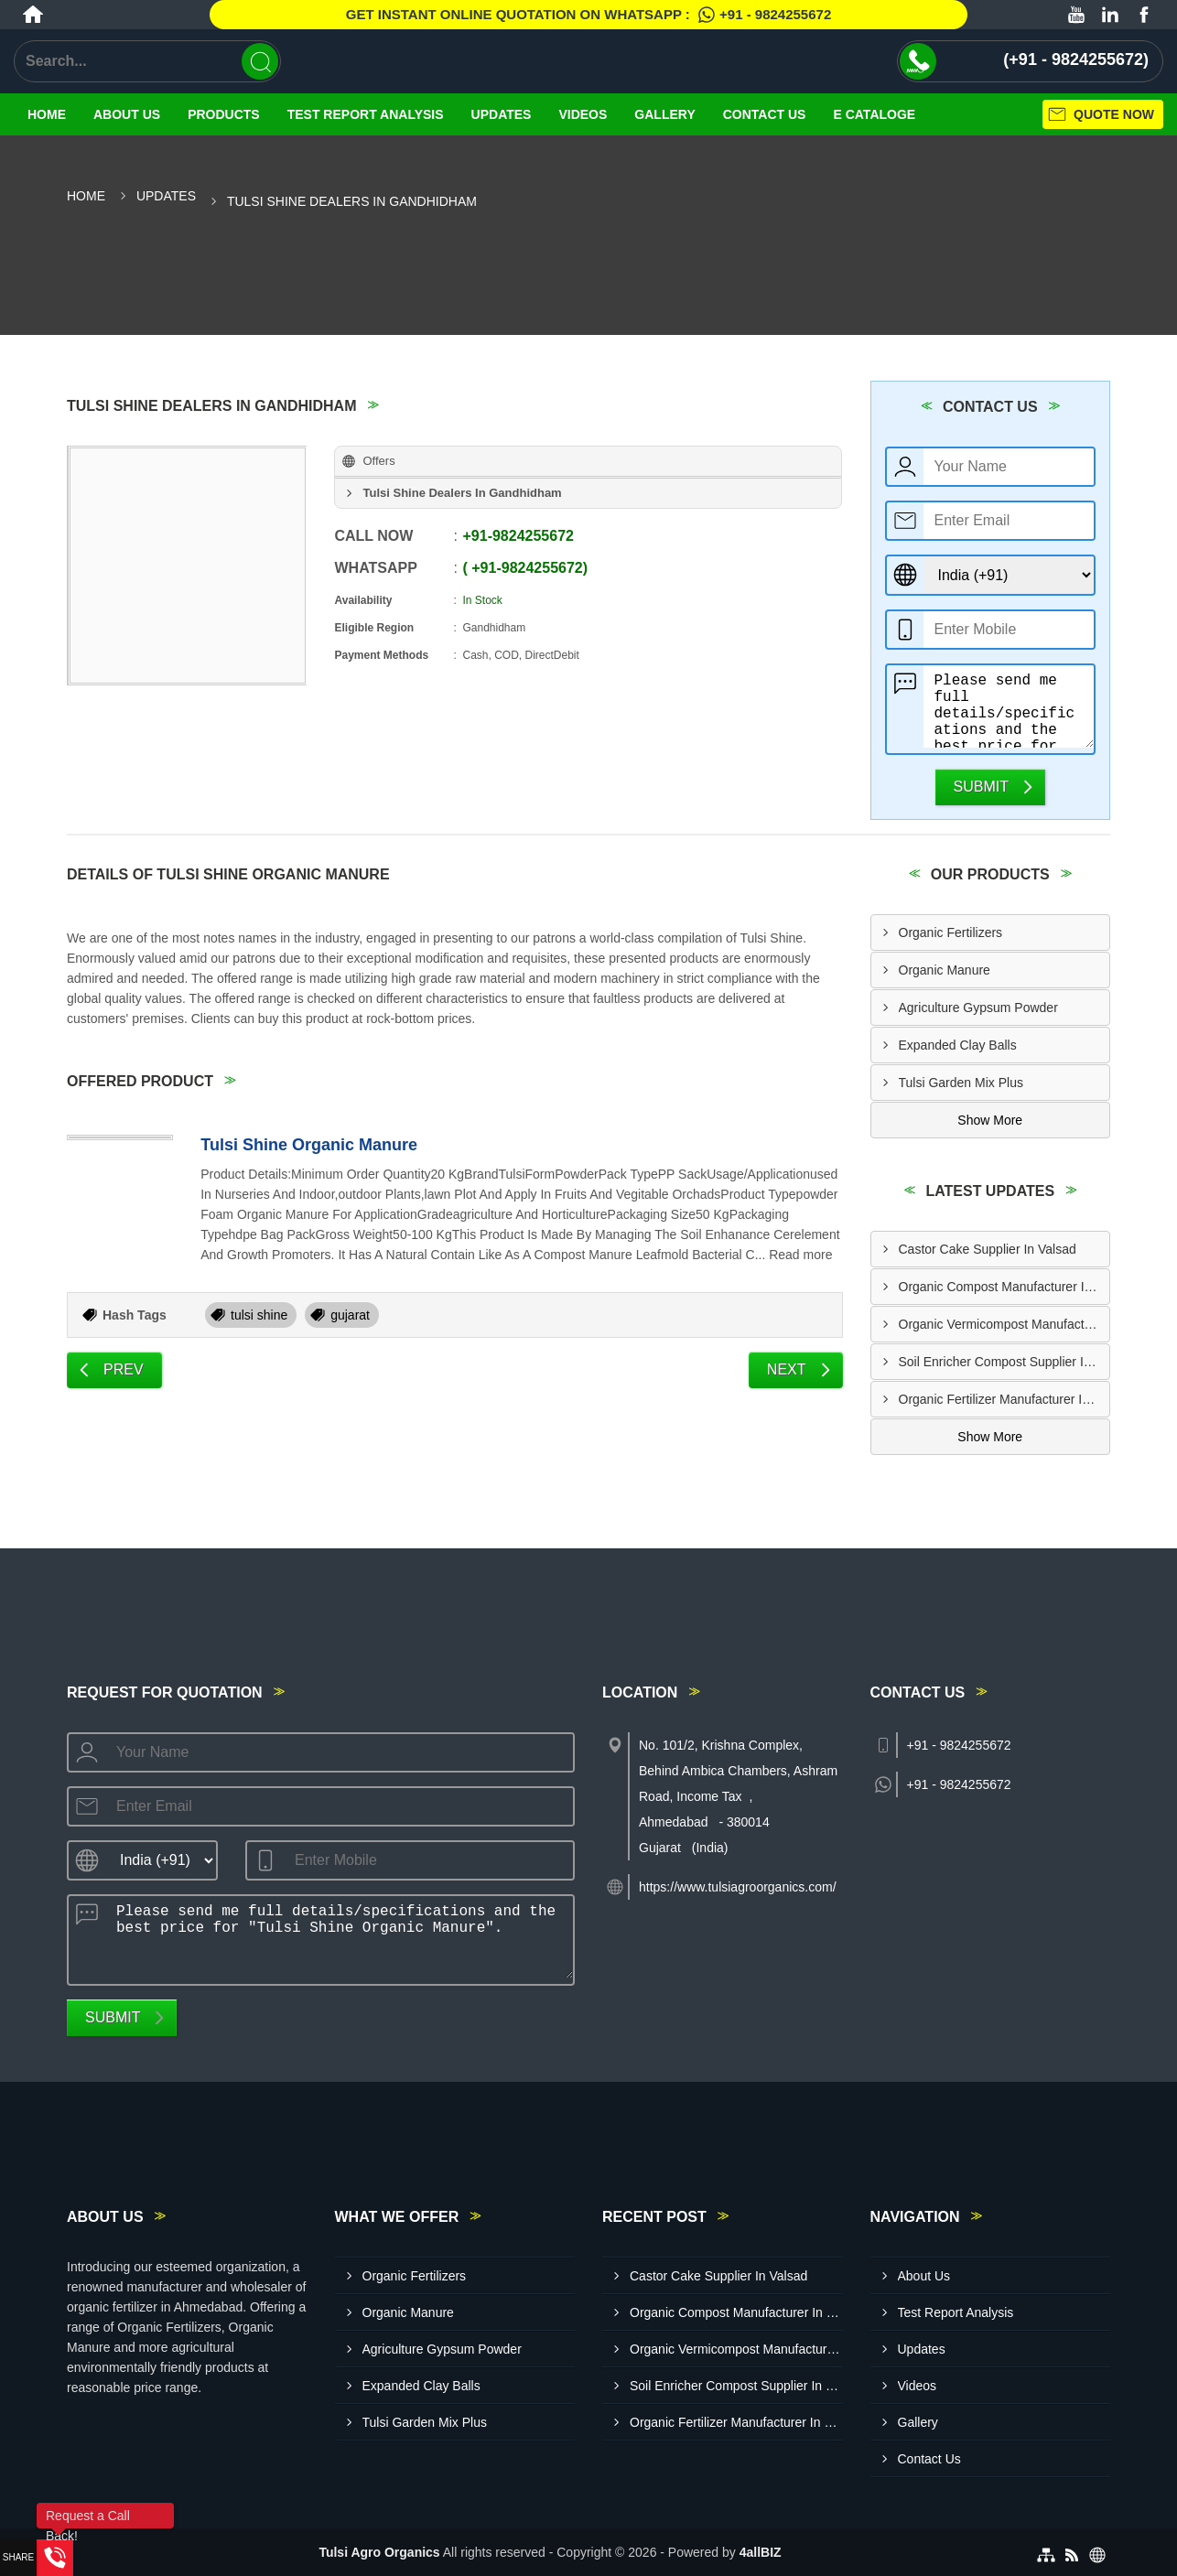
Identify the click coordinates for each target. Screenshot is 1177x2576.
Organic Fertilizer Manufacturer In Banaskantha (1004, 1399)
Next (786, 1369)
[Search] (260, 61)
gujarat (350, 1315)
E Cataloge (874, 114)
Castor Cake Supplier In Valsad (987, 1249)
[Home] (33, 14)
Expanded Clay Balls (958, 1045)
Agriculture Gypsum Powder (978, 1007)
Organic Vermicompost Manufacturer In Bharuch (1004, 1324)
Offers (378, 461)
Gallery (664, 114)
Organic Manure (944, 970)
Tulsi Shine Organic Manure (308, 1145)
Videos (582, 114)
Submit (981, 786)
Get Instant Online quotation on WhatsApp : (588, 14)
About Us (126, 114)
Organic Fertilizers (951, 932)
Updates (501, 114)
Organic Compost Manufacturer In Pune (1004, 1286)
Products (224, 114)
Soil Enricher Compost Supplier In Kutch (1004, 1361)
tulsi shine (259, 1315)
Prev (123, 1369)
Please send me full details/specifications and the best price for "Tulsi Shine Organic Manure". (1009, 706)
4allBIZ (761, 2552)
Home (46, 114)
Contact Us (764, 114)
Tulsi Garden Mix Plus (961, 1082)
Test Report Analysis (365, 114)
